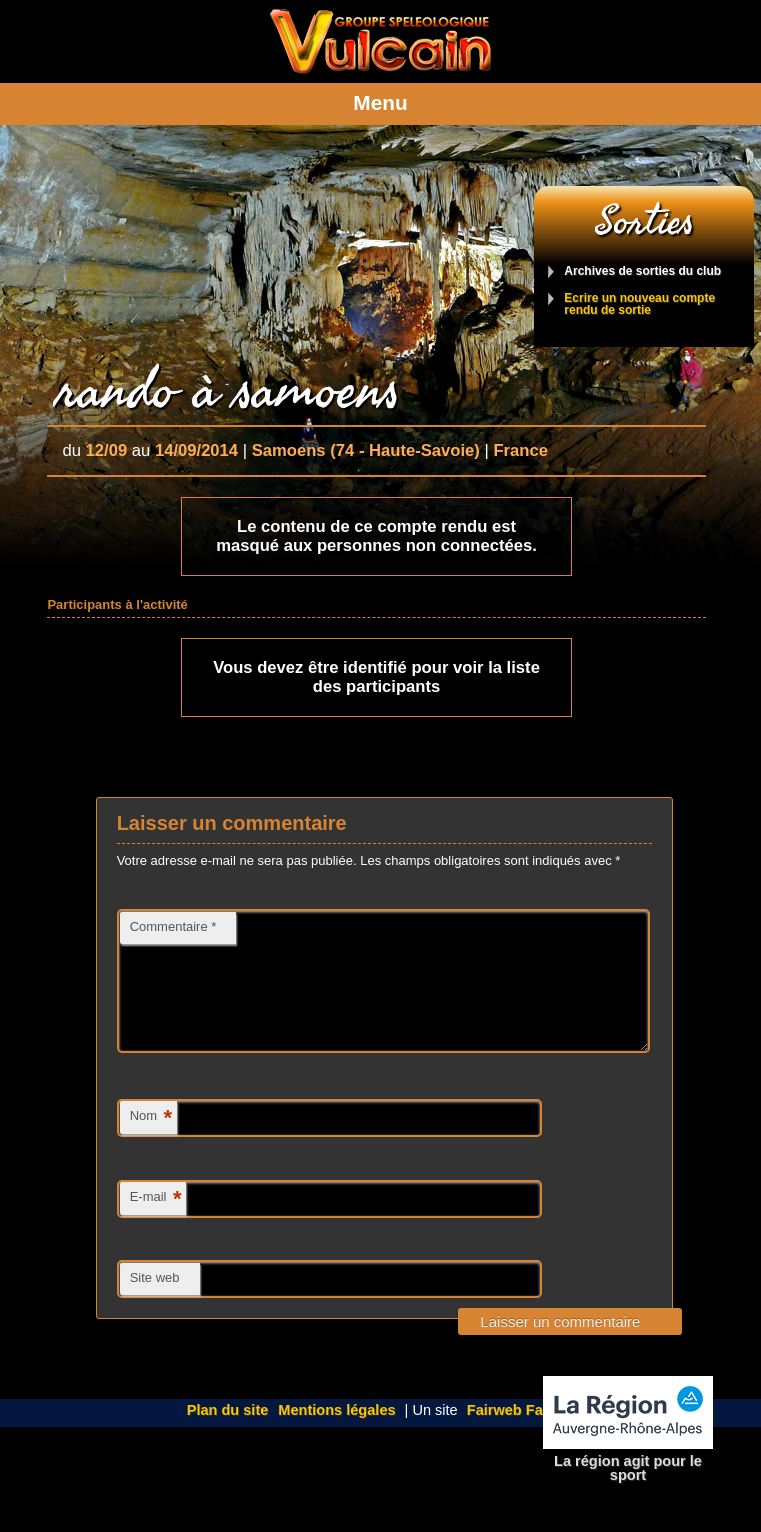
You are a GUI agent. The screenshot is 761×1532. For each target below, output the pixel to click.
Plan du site (228, 1434)
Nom (151, 1142)
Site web (155, 1301)
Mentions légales (336, 1434)
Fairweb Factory (523, 1434)
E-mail (156, 1223)
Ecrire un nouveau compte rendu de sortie (639, 304)
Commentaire (173, 926)
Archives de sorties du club (642, 271)
